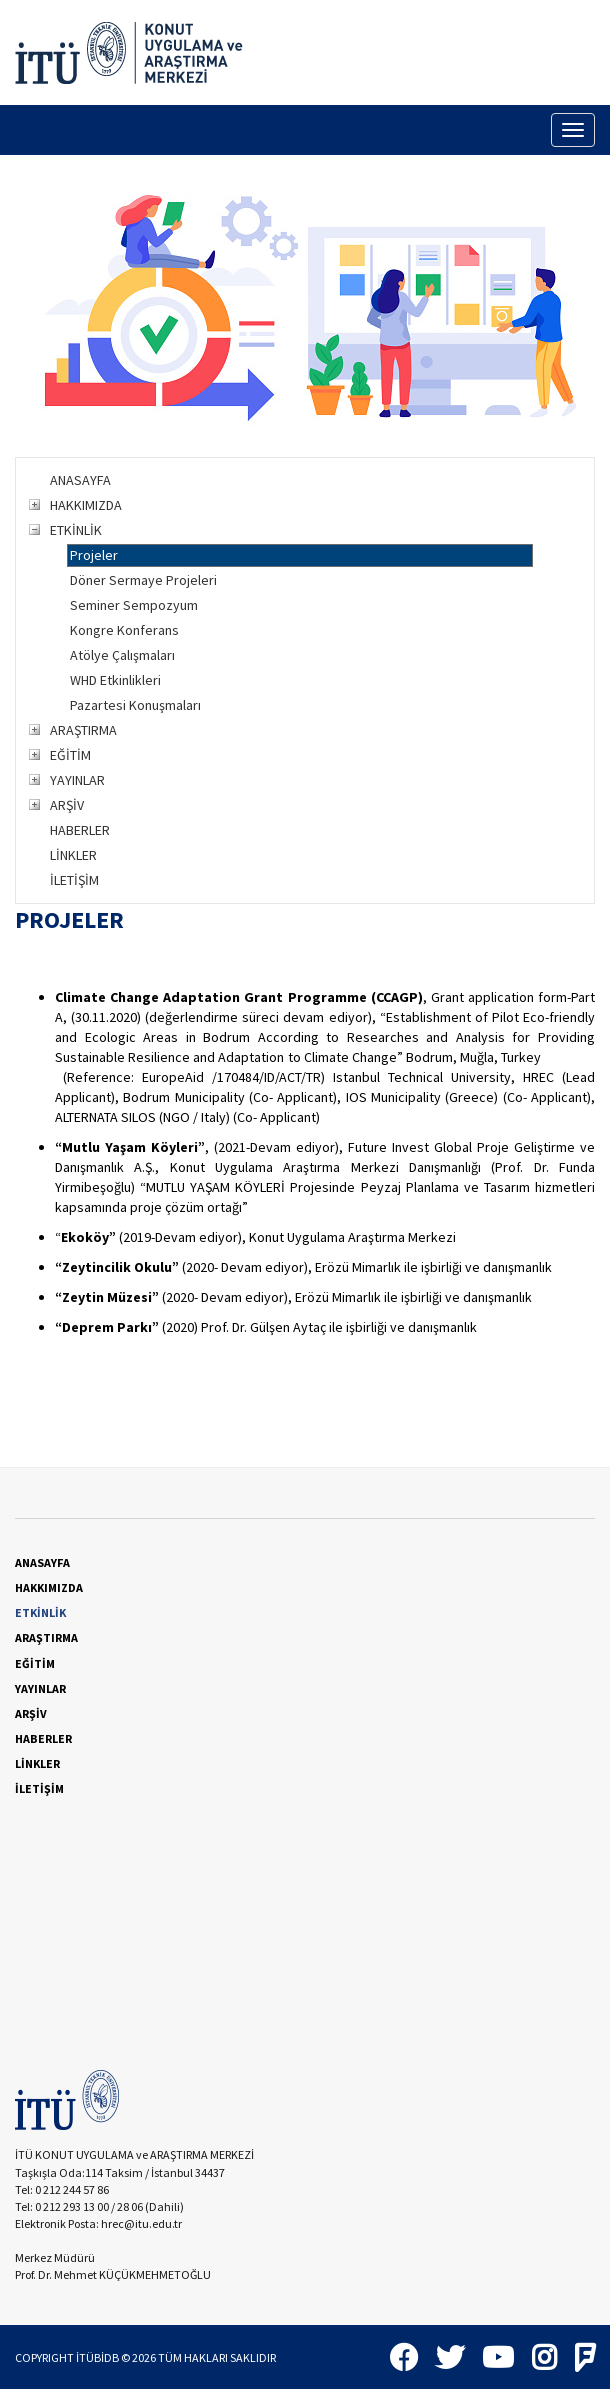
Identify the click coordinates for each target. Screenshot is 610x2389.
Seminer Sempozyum (134, 605)
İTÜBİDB (97, 2357)
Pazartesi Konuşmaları (135, 705)
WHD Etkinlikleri (115, 680)
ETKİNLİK (76, 530)
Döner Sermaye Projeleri (143, 580)
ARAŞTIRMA (83, 730)
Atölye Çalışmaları (122, 655)
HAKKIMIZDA (86, 505)
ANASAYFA (80, 480)
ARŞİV (67, 805)
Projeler (94, 555)
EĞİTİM (70, 755)
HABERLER (80, 830)
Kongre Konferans (124, 630)
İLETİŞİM (74, 880)
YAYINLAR (77, 780)
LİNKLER (73, 855)
